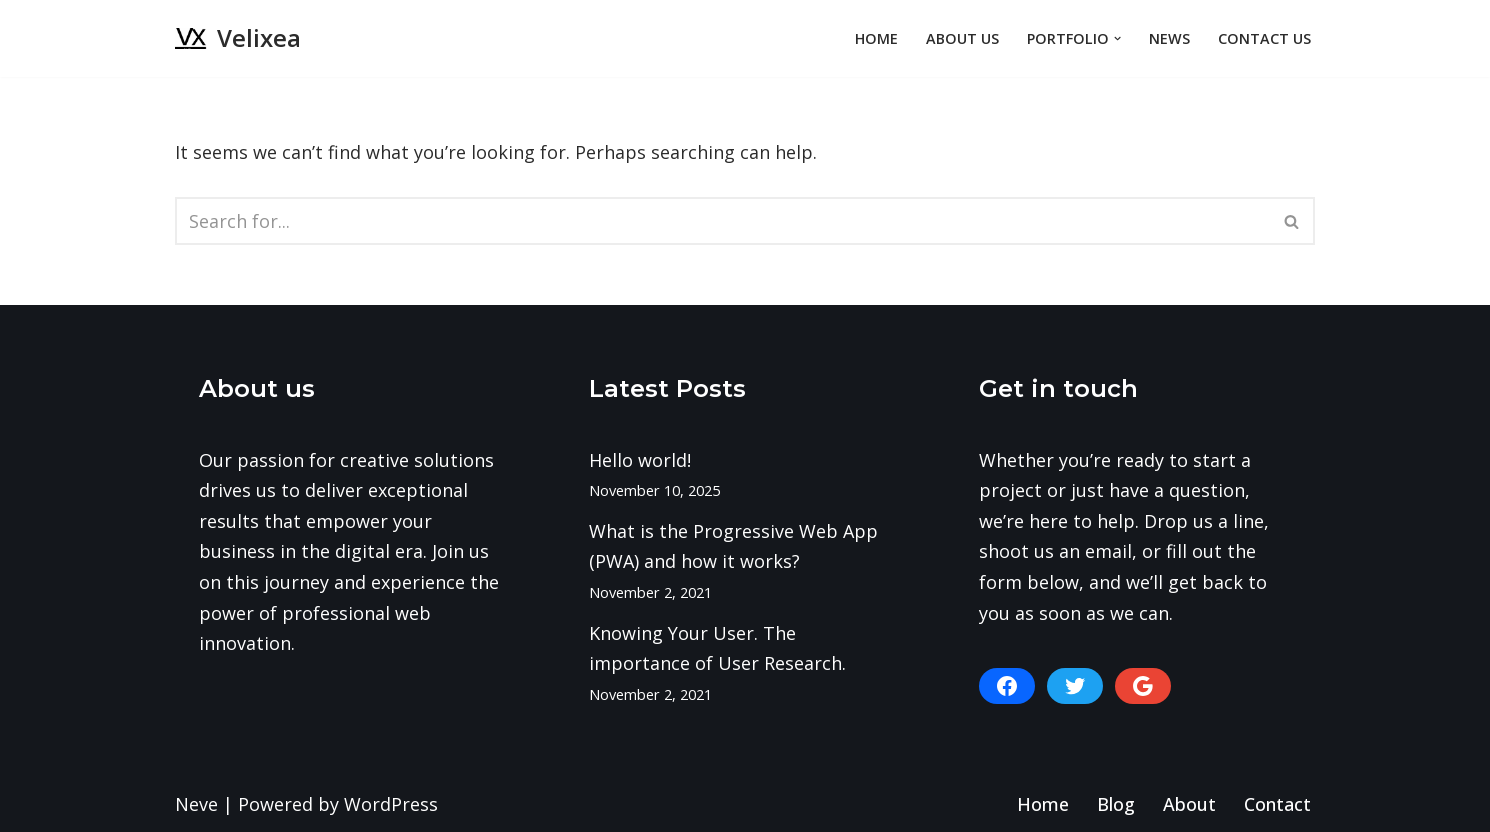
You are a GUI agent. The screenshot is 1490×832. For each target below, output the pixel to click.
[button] (1117, 38)
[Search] (722, 221)
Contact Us (1264, 38)
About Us (962, 38)
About (1189, 804)
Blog (1116, 804)
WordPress (391, 804)
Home (876, 38)
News (1169, 38)
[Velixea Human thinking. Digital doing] (238, 38)
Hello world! (640, 460)
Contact (1277, 804)
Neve (196, 804)
